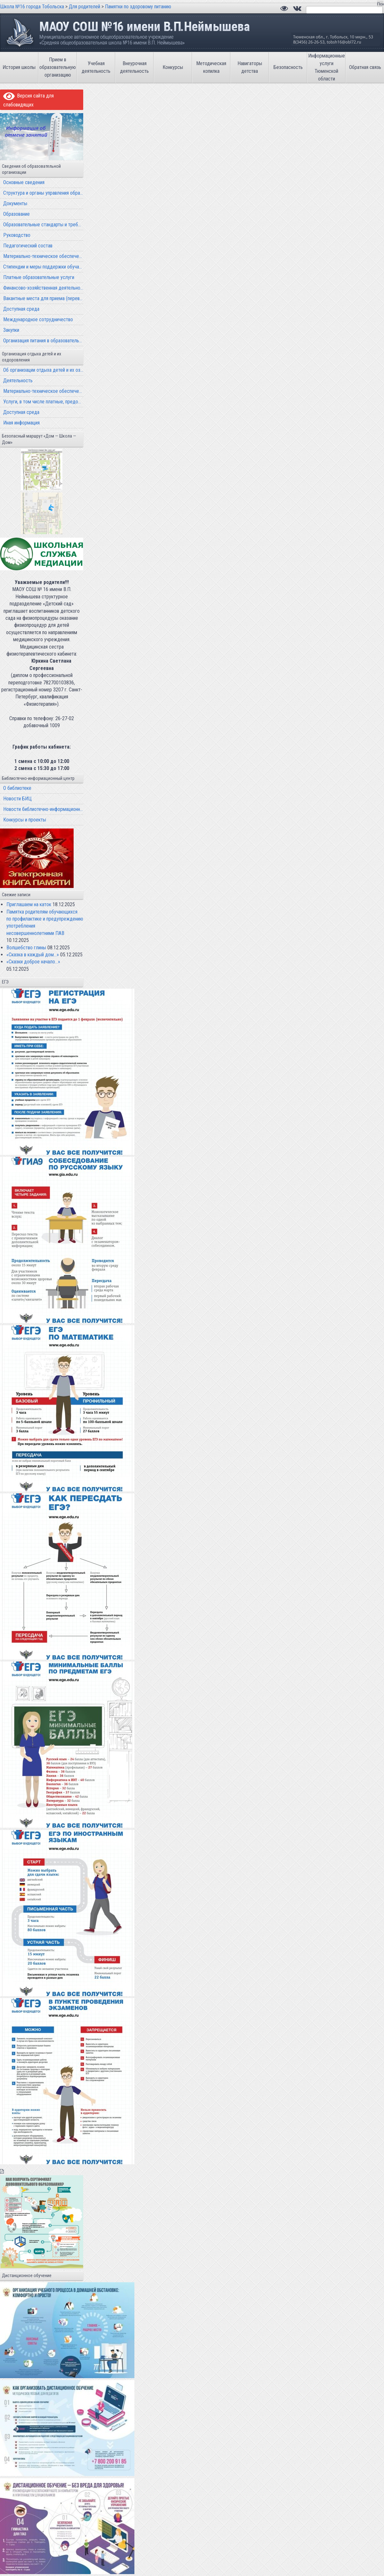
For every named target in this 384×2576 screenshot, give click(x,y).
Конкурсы (173, 67)
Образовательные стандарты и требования (43, 225)
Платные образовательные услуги (38, 277)
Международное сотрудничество (38, 319)
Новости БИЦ (17, 799)
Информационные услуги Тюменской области (326, 67)
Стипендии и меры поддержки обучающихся (43, 267)
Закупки (11, 330)
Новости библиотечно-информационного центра (43, 809)
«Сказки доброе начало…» (33, 962)
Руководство (16, 235)
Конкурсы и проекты (24, 820)
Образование (16, 214)
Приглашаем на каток (28, 904)
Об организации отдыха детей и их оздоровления (43, 370)
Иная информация (21, 423)
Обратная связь (365, 67)
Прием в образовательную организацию (57, 67)
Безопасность (288, 67)
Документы (15, 203)
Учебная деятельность (96, 67)
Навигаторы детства (249, 67)
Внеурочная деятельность (134, 67)
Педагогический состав (27, 246)
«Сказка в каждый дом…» (32, 955)
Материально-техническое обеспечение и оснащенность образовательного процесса (43, 256)
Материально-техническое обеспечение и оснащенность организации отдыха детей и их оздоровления (43, 391)
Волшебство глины (26, 948)
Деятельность (18, 380)
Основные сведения (23, 182)
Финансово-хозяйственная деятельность (43, 288)
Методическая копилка (211, 67)
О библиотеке (17, 788)
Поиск (380, 4)
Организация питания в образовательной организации (43, 341)
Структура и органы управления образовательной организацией (43, 193)
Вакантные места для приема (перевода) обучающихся (43, 298)
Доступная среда (21, 309)
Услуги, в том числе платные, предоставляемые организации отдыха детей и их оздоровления (43, 402)
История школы (19, 67)
